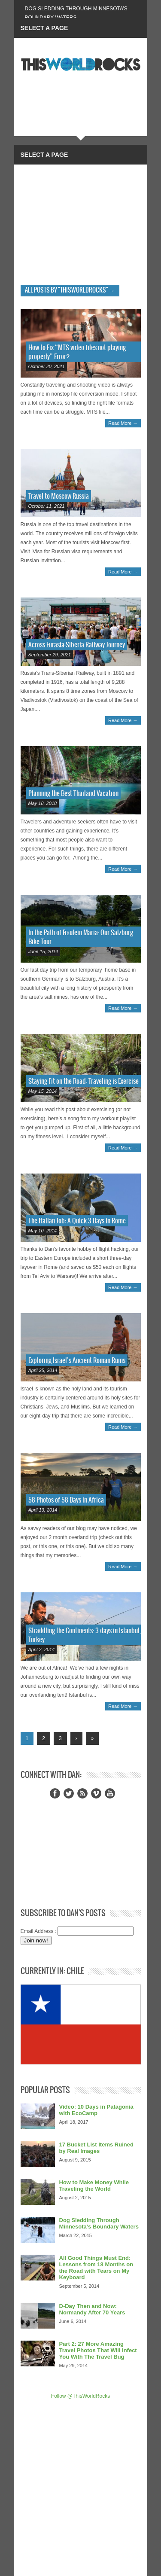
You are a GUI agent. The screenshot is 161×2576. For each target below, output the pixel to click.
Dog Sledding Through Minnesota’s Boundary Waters (99, 2223)
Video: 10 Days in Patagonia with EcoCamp (96, 2109)
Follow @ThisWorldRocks (80, 2396)
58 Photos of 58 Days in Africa (66, 1500)
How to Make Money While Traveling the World (94, 2185)
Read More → (122, 423)
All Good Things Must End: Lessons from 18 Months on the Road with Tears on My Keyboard (96, 2267)
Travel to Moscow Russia (58, 496)
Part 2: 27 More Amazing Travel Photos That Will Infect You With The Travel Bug (98, 2350)
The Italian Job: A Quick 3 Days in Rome (77, 1221)
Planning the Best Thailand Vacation (73, 793)
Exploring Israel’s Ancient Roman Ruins (76, 1360)
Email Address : (38, 1931)
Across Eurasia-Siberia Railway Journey (76, 645)
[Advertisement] (80, 222)
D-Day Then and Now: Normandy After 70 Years (92, 2309)
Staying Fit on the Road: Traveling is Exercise (83, 1081)
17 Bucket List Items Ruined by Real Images (96, 2147)
